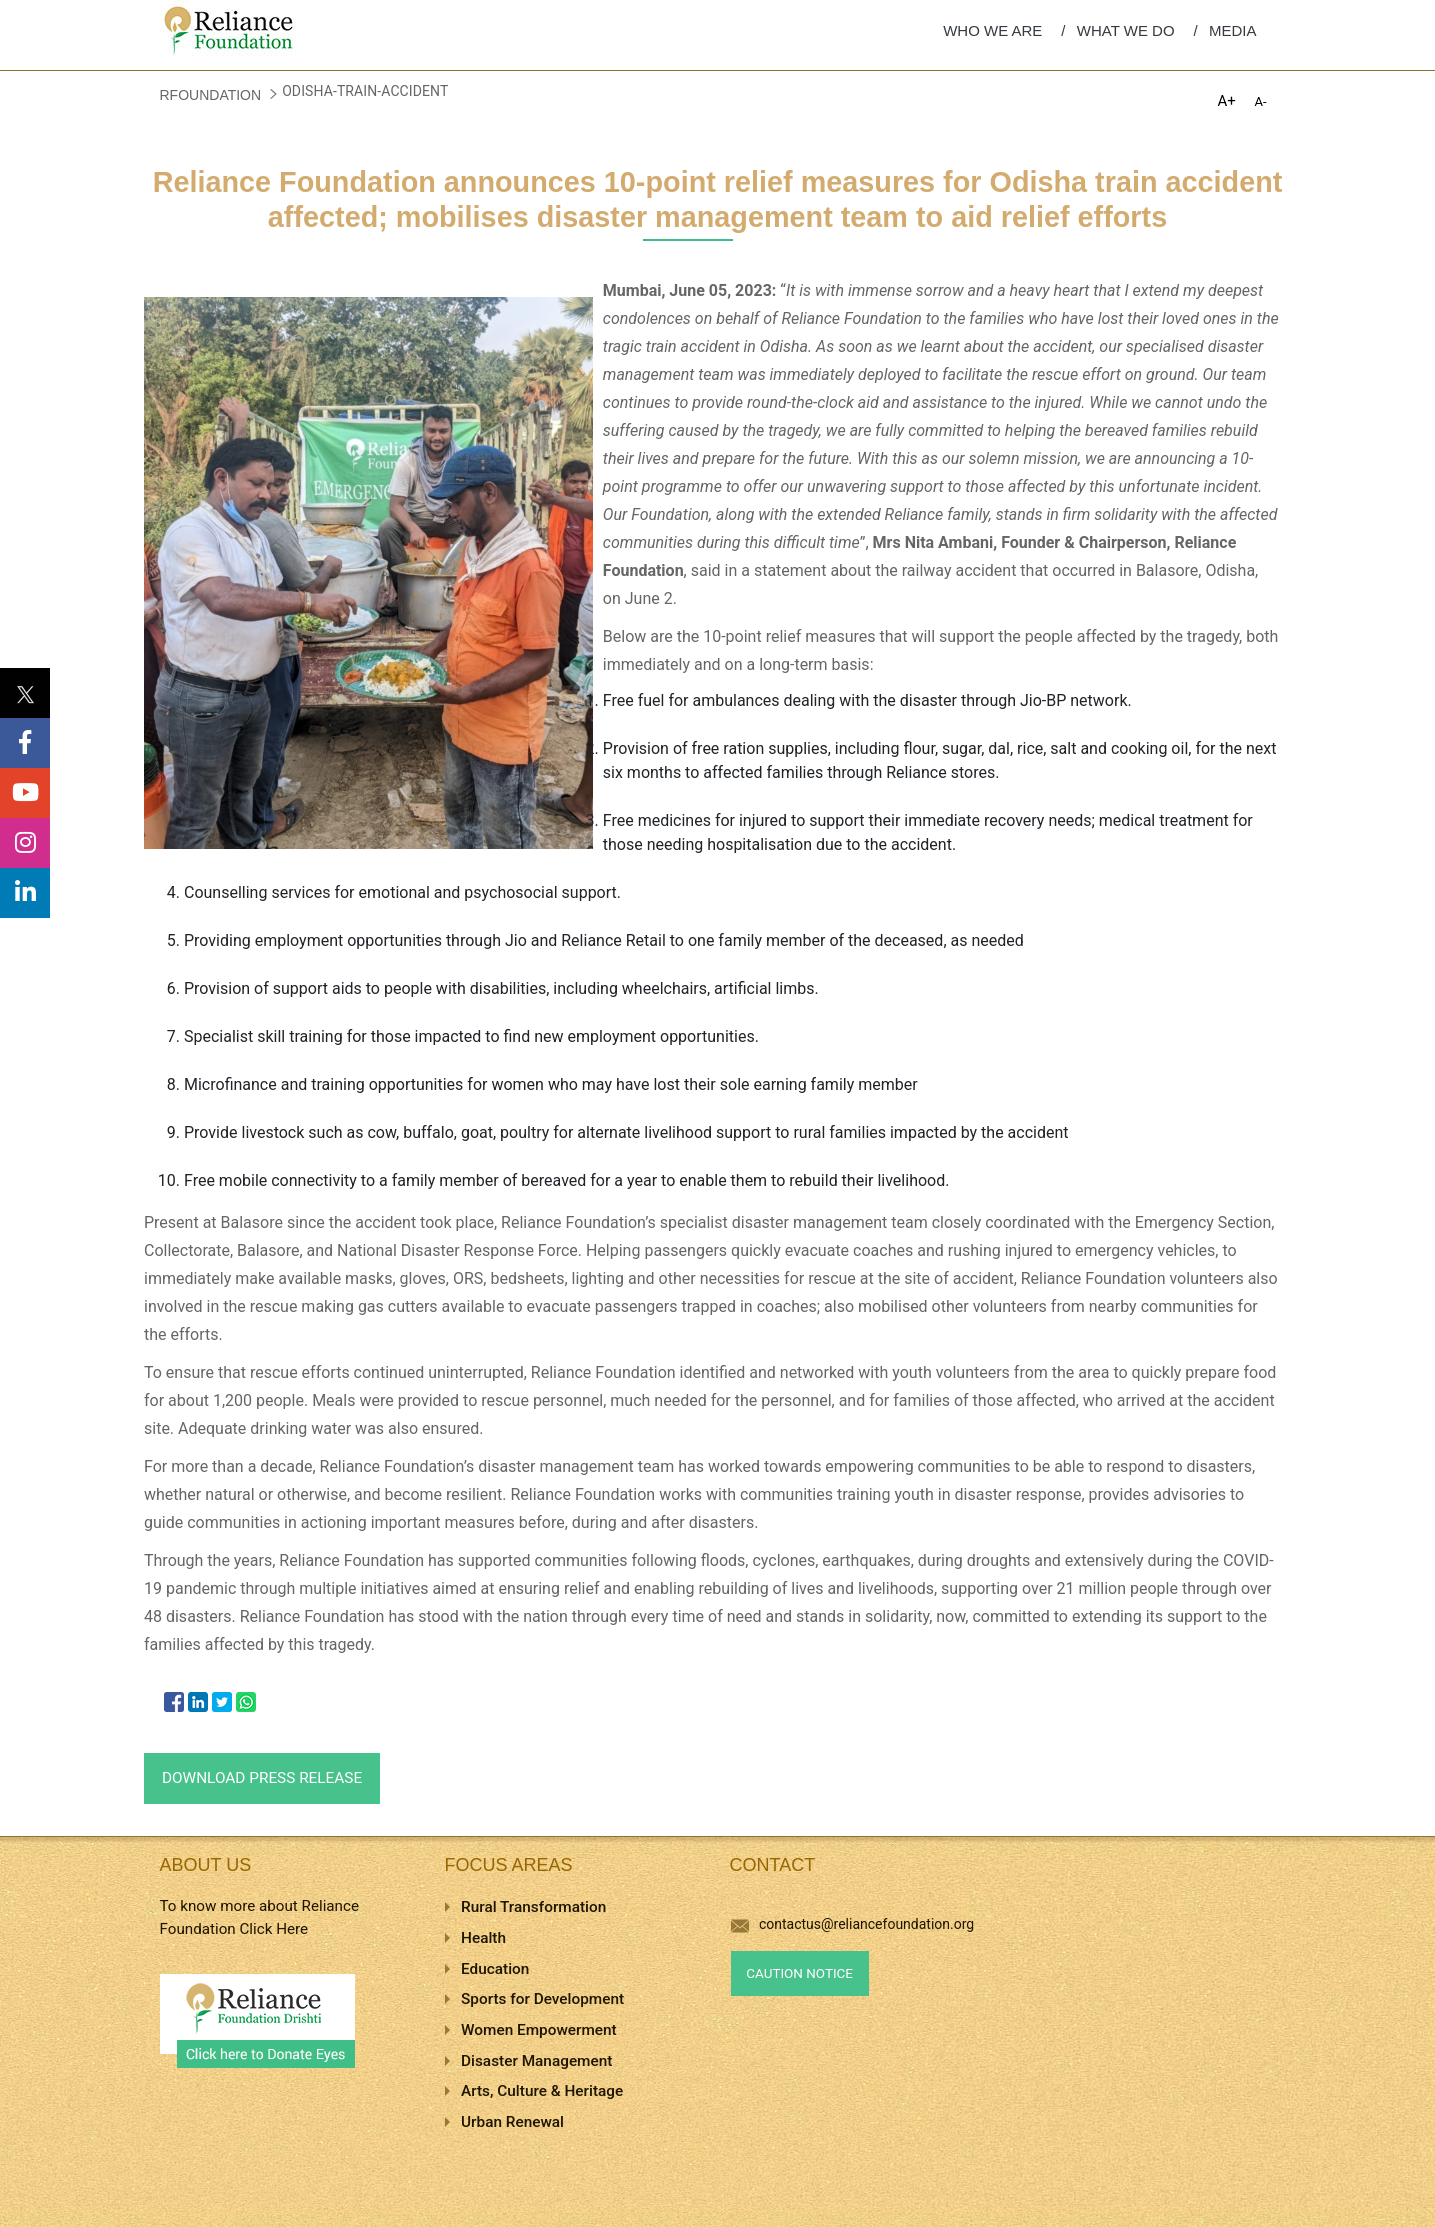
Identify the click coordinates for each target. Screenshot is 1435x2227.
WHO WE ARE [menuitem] (992, 30)
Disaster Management (536, 2061)
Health (483, 1938)
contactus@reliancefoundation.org (853, 1924)
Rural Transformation (533, 1907)
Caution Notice (799, 1973)
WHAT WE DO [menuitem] (1126, 30)
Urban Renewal (512, 2122)
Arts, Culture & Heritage (542, 2091)
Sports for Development (542, 1999)
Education (495, 1969)
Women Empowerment (539, 2030)
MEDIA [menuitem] (1233, 30)
